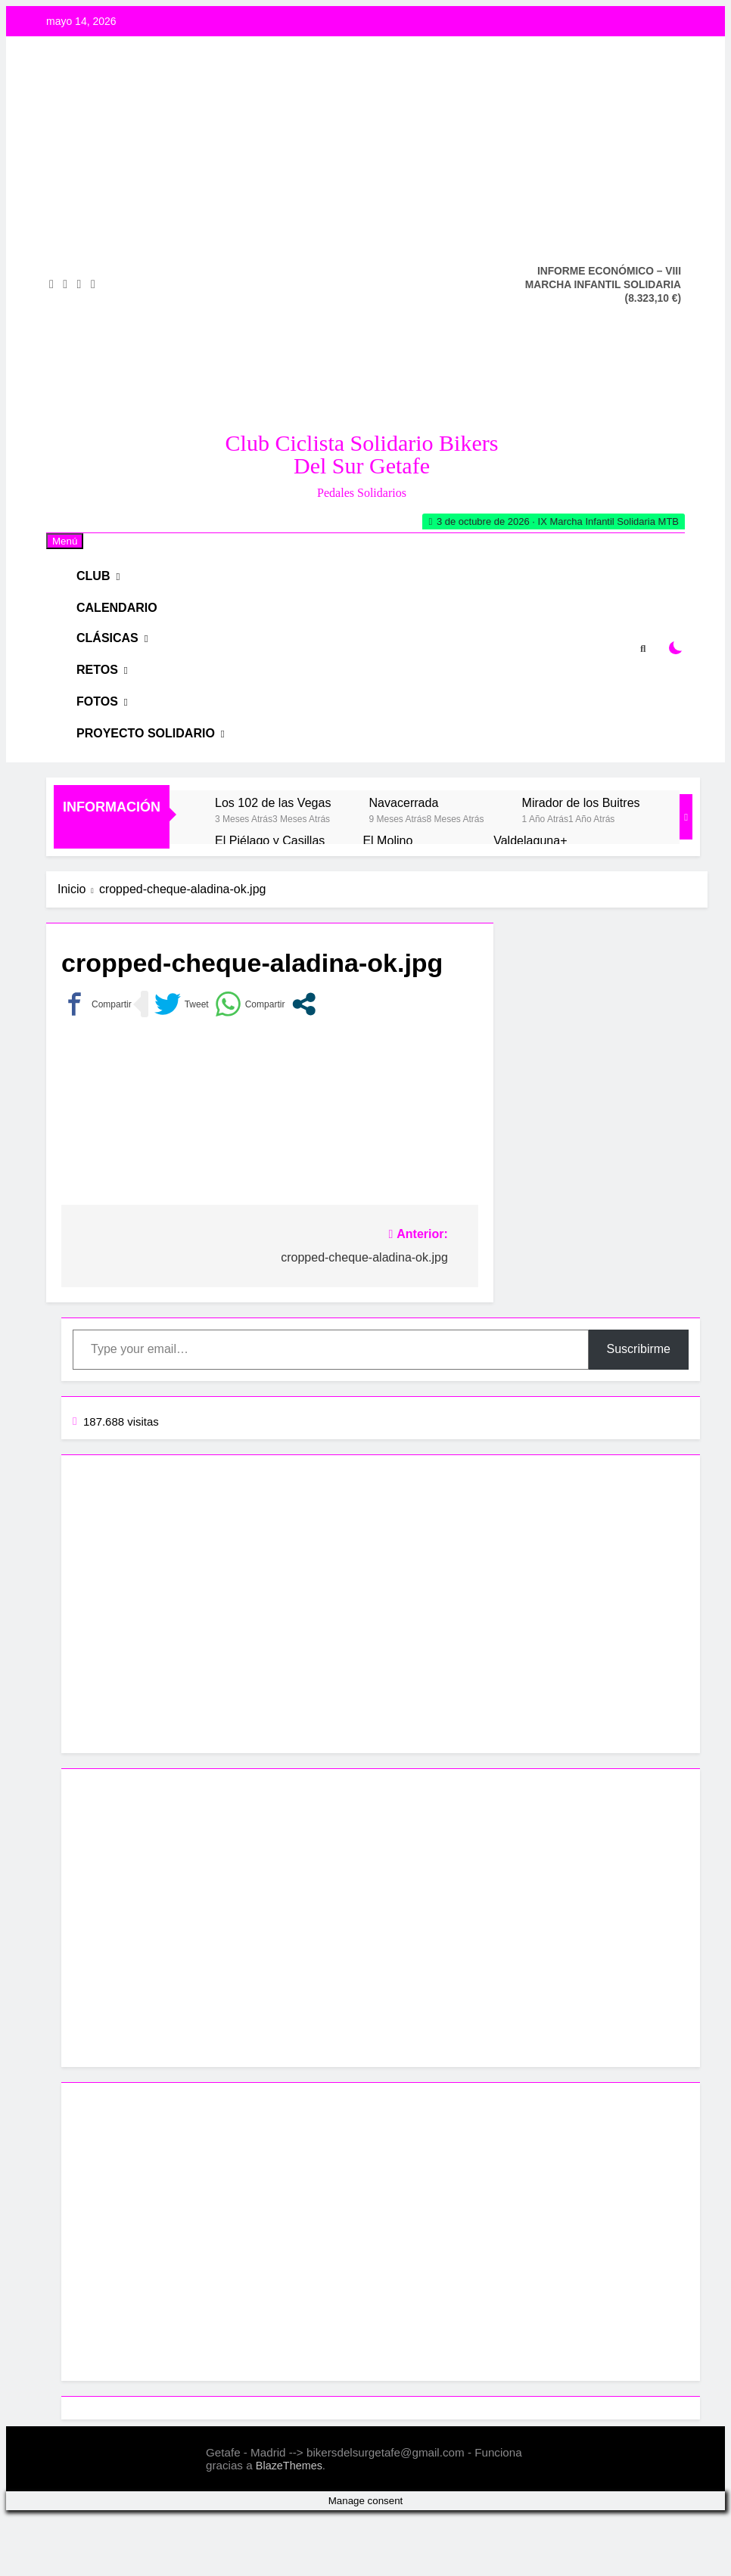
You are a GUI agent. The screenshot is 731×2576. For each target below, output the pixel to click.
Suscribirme (638, 1408)
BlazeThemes (289, 2525)
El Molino (387, 900)
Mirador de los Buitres (581, 862)
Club (104, 581)
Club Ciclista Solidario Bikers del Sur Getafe (362, 454)
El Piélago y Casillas (270, 900)
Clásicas (117, 663)
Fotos (107, 746)
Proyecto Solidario (152, 788)
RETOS (107, 705)
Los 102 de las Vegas (273, 862)
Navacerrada (403, 862)
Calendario (125, 622)
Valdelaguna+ (530, 900)
